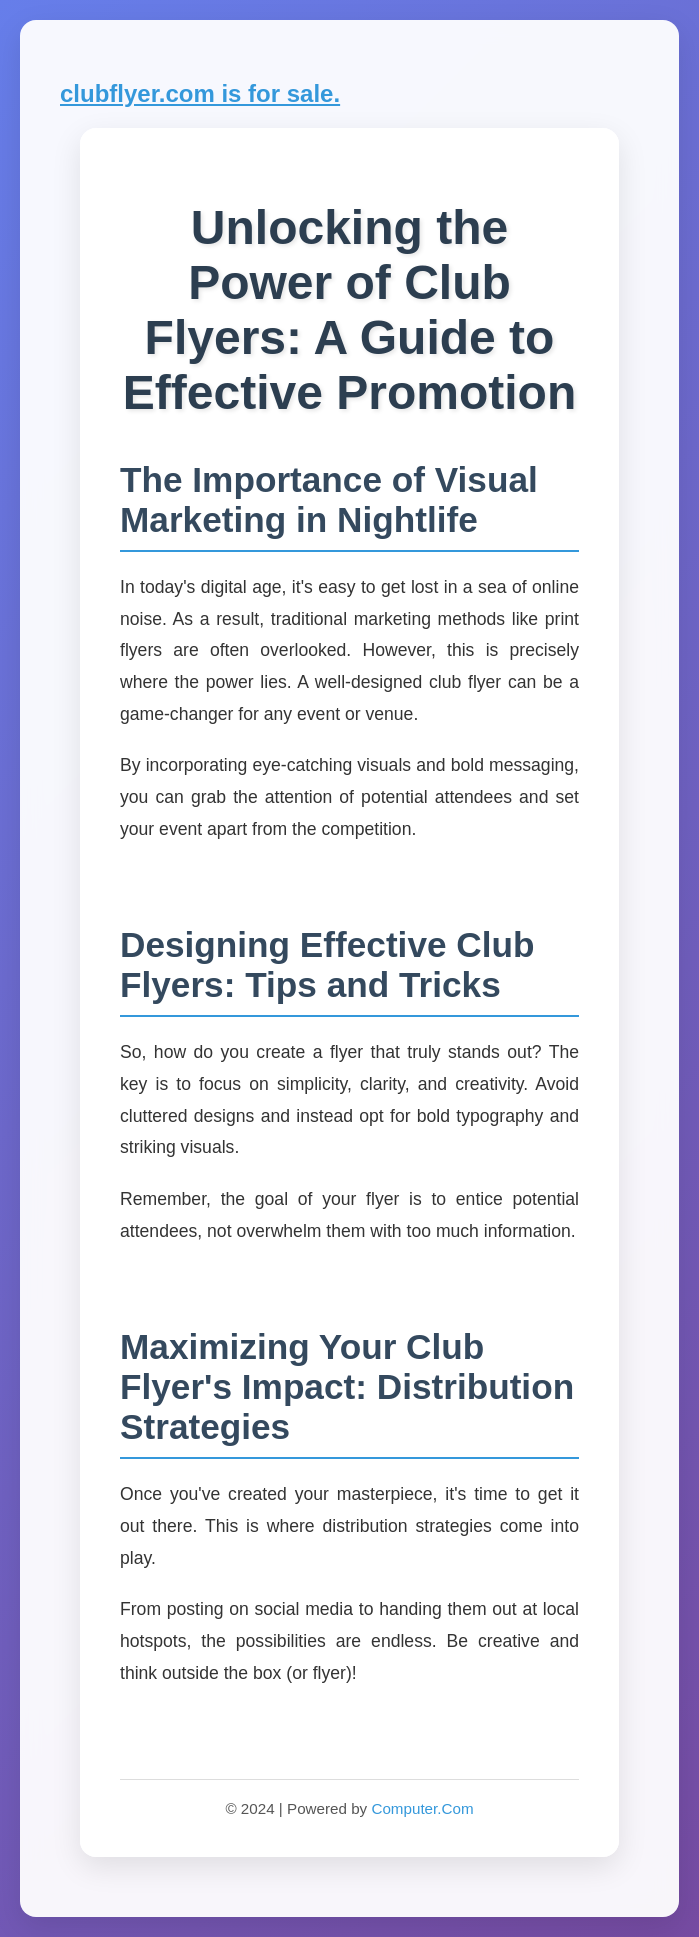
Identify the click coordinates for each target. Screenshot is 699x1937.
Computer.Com (422, 1808)
